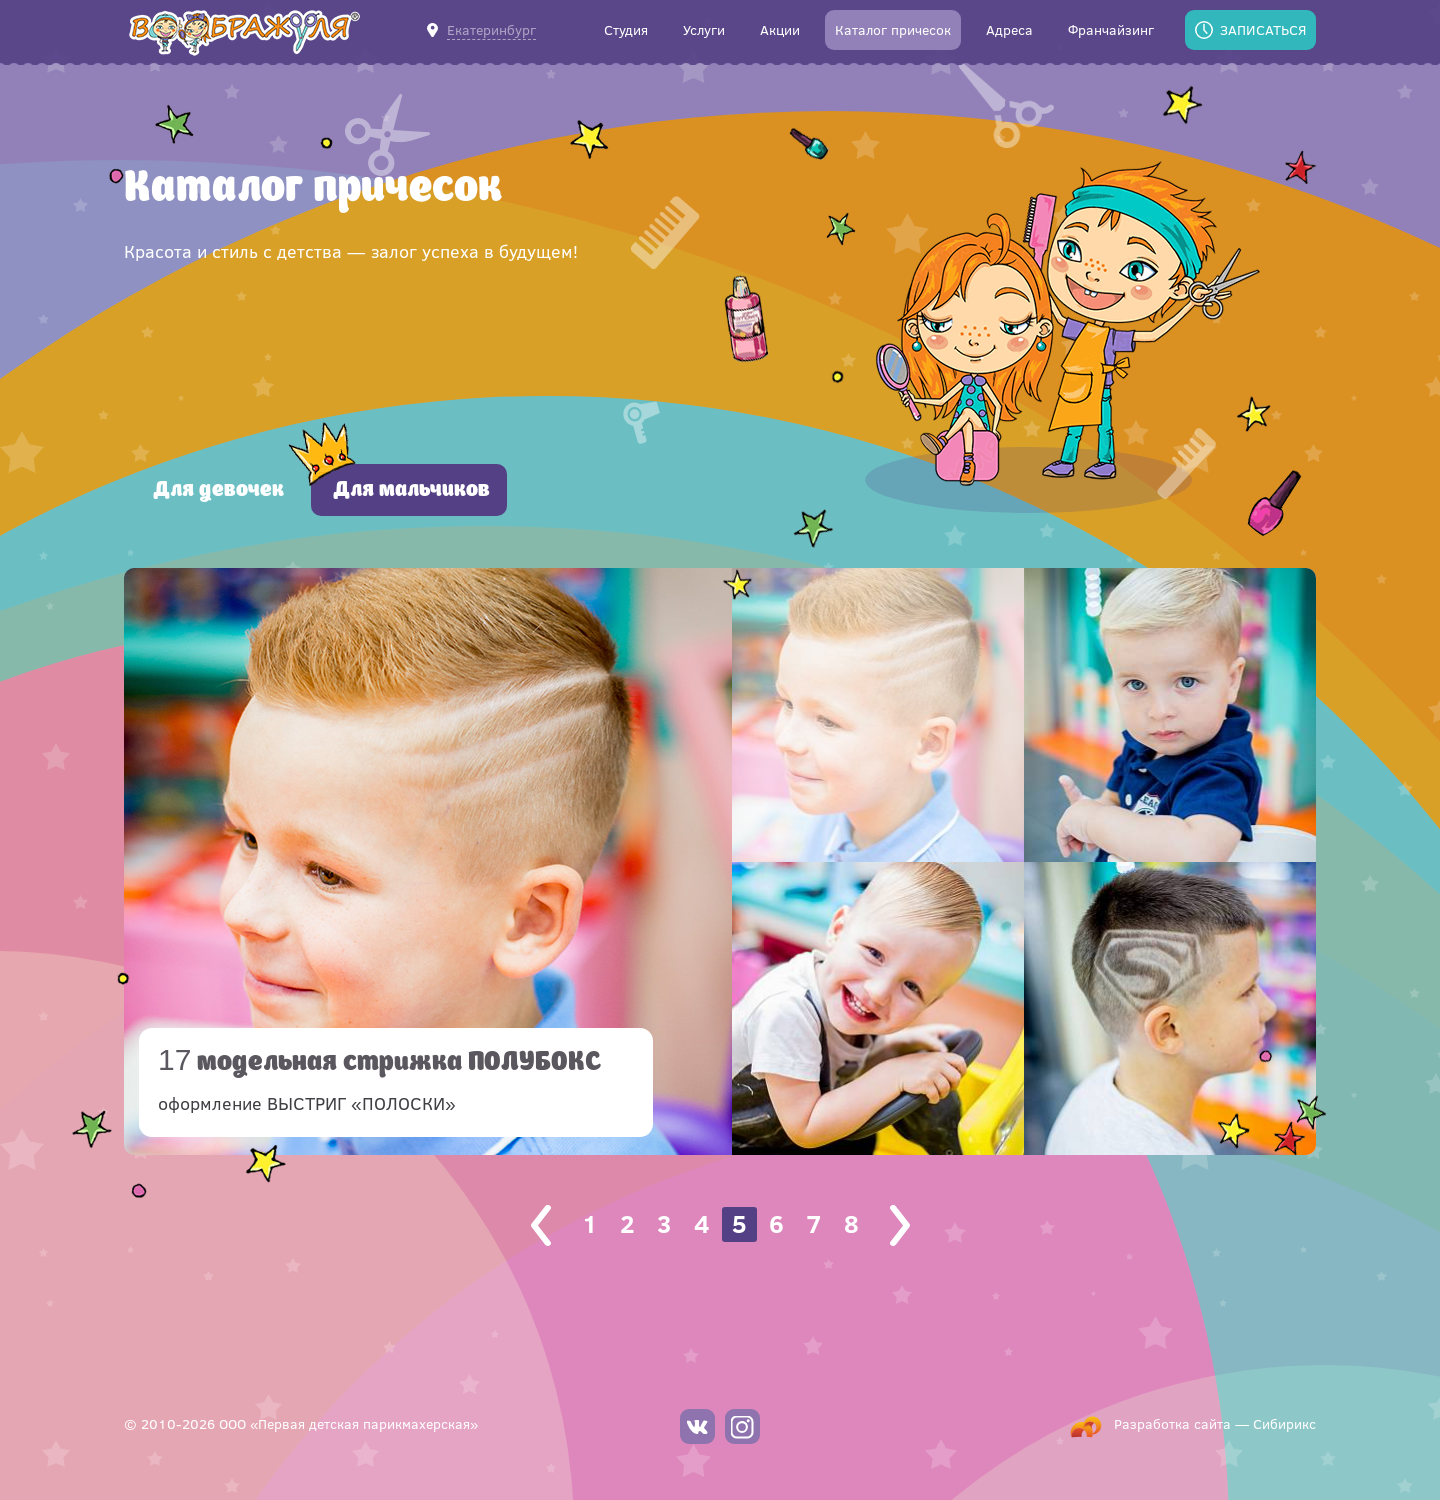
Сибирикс (1284, 1423)
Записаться (1263, 29)
